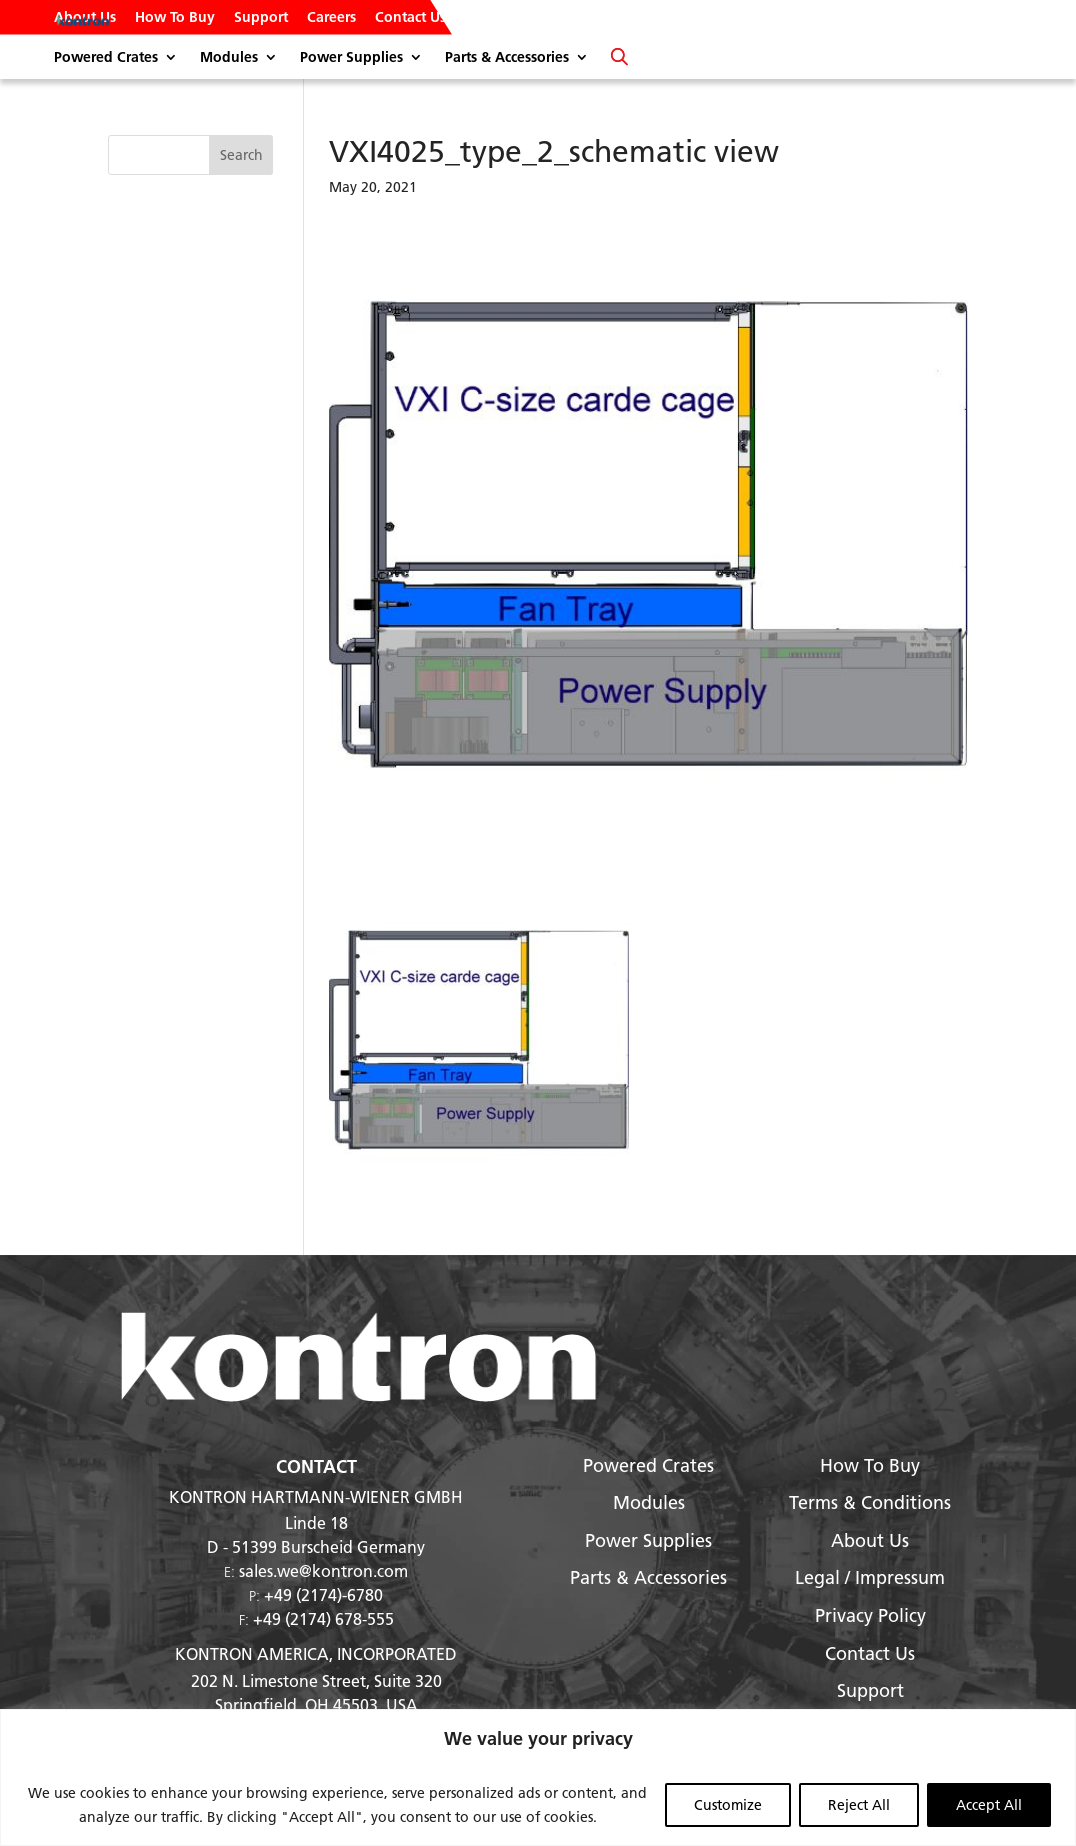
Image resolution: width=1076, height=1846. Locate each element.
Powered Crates (106, 58)
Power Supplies (351, 58)
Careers (331, 18)
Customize (728, 1805)
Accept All (989, 1805)
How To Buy (175, 18)
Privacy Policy (870, 1615)
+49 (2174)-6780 (323, 1594)
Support (261, 18)
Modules (229, 58)
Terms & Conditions (870, 1502)
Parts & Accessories (507, 58)
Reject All (859, 1805)
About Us (85, 18)
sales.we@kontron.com (323, 1570)
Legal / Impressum (870, 1577)
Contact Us (410, 18)
